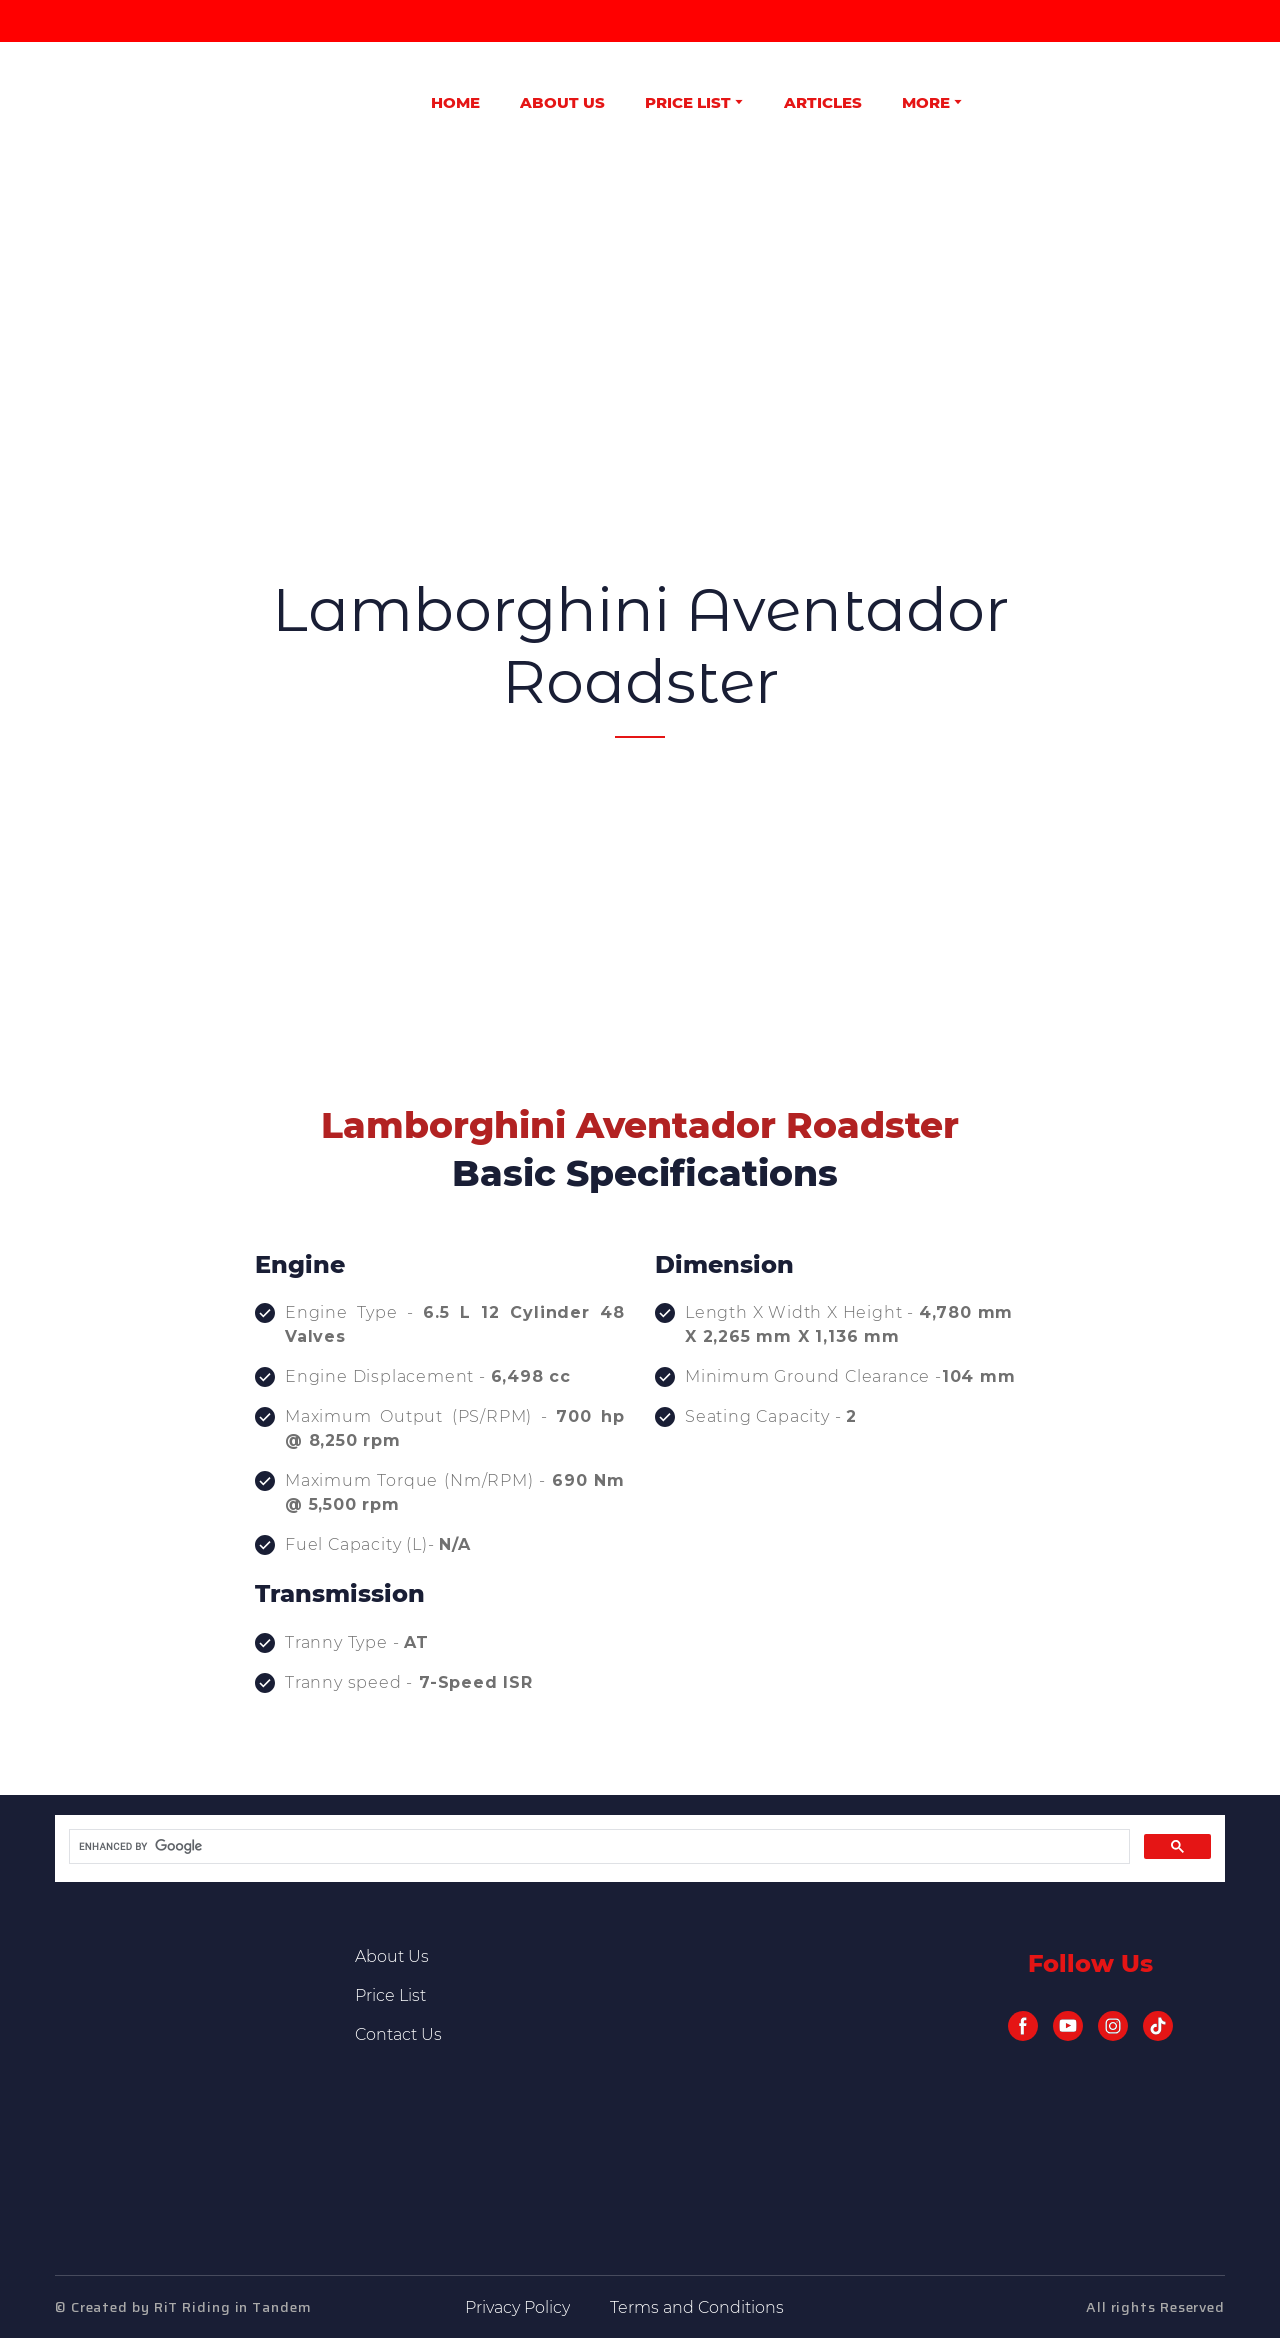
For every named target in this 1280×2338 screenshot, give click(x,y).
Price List (390, 1995)
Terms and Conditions (697, 2307)
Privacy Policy (517, 2307)
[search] (597, 1847)
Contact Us (398, 2034)
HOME (455, 102)
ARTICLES (823, 102)
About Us (392, 1956)
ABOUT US (562, 102)
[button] (1023, 2026)
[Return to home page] (112, 102)
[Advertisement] (640, 324)
